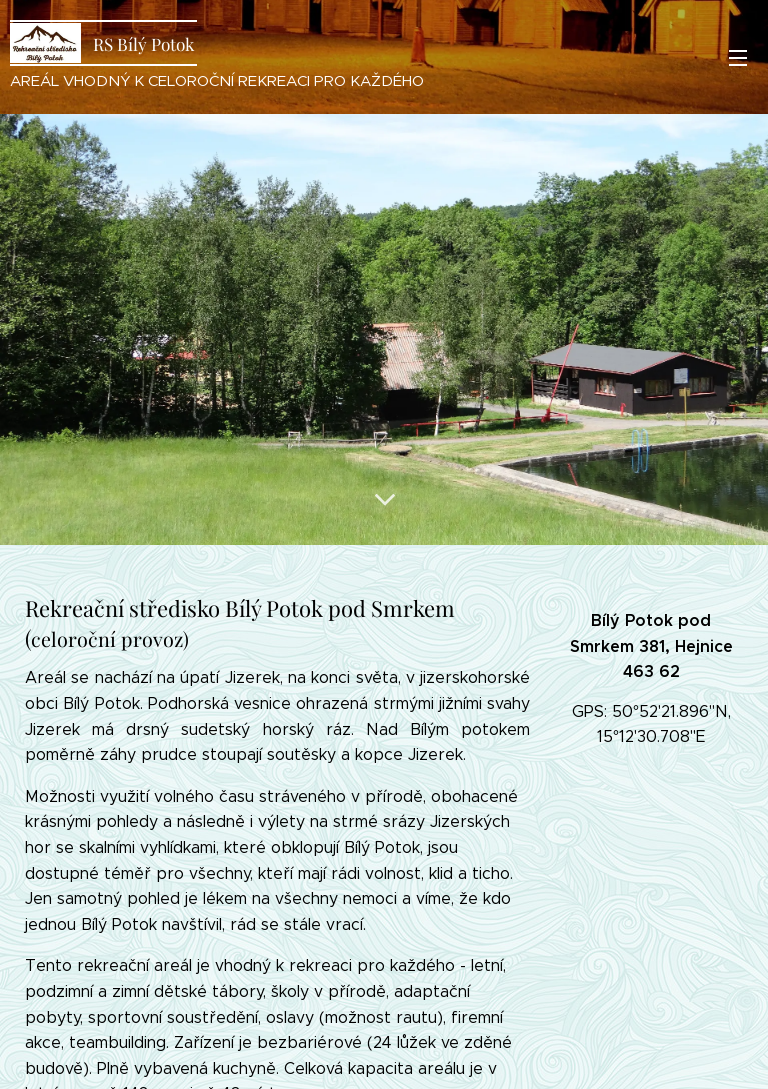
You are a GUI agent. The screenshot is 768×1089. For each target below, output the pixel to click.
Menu (738, 58)
